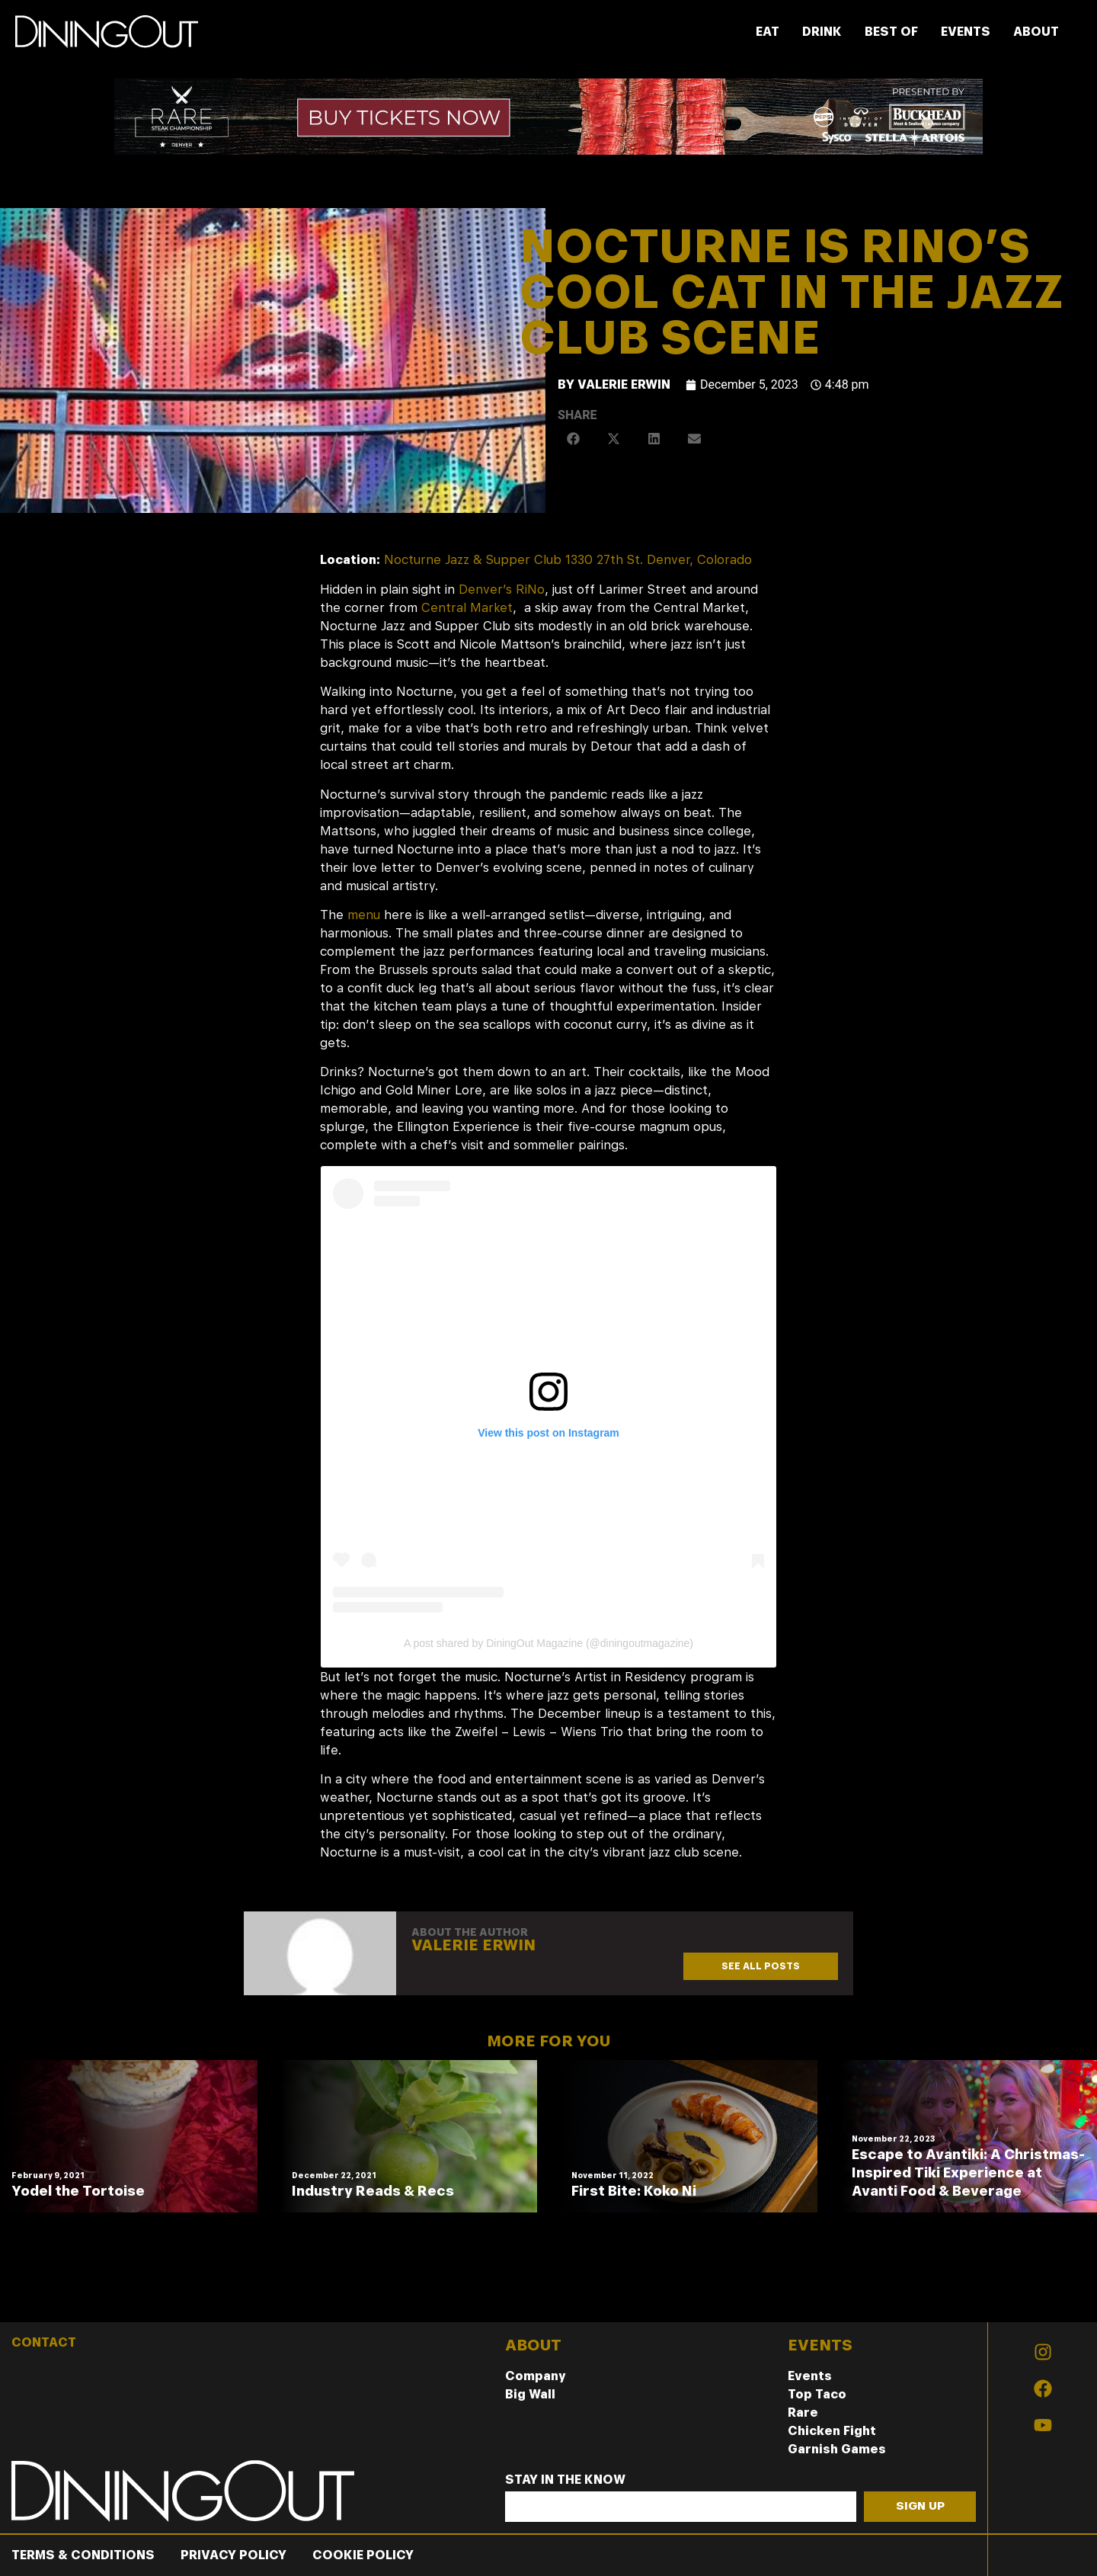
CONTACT (43, 2342)
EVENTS (965, 31)
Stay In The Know (565, 2480)
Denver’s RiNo (502, 589)
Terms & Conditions (83, 2555)
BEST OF (891, 31)
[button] (574, 438)
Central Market (467, 608)
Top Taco (817, 2394)
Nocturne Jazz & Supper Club (472, 560)
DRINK (822, 31)
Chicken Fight (832, 2431)
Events (810, 2376)
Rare (803, 2412)
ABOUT (1036, 31)
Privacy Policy (233, 2555)
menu (363, 915)
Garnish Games (837, 2449)
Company (535, 2376)
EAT (767, 31)
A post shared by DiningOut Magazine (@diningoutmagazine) (548, 1643)
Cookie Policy (363, 2555)
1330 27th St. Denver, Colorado (658, 560)
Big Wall (530, 2394)
